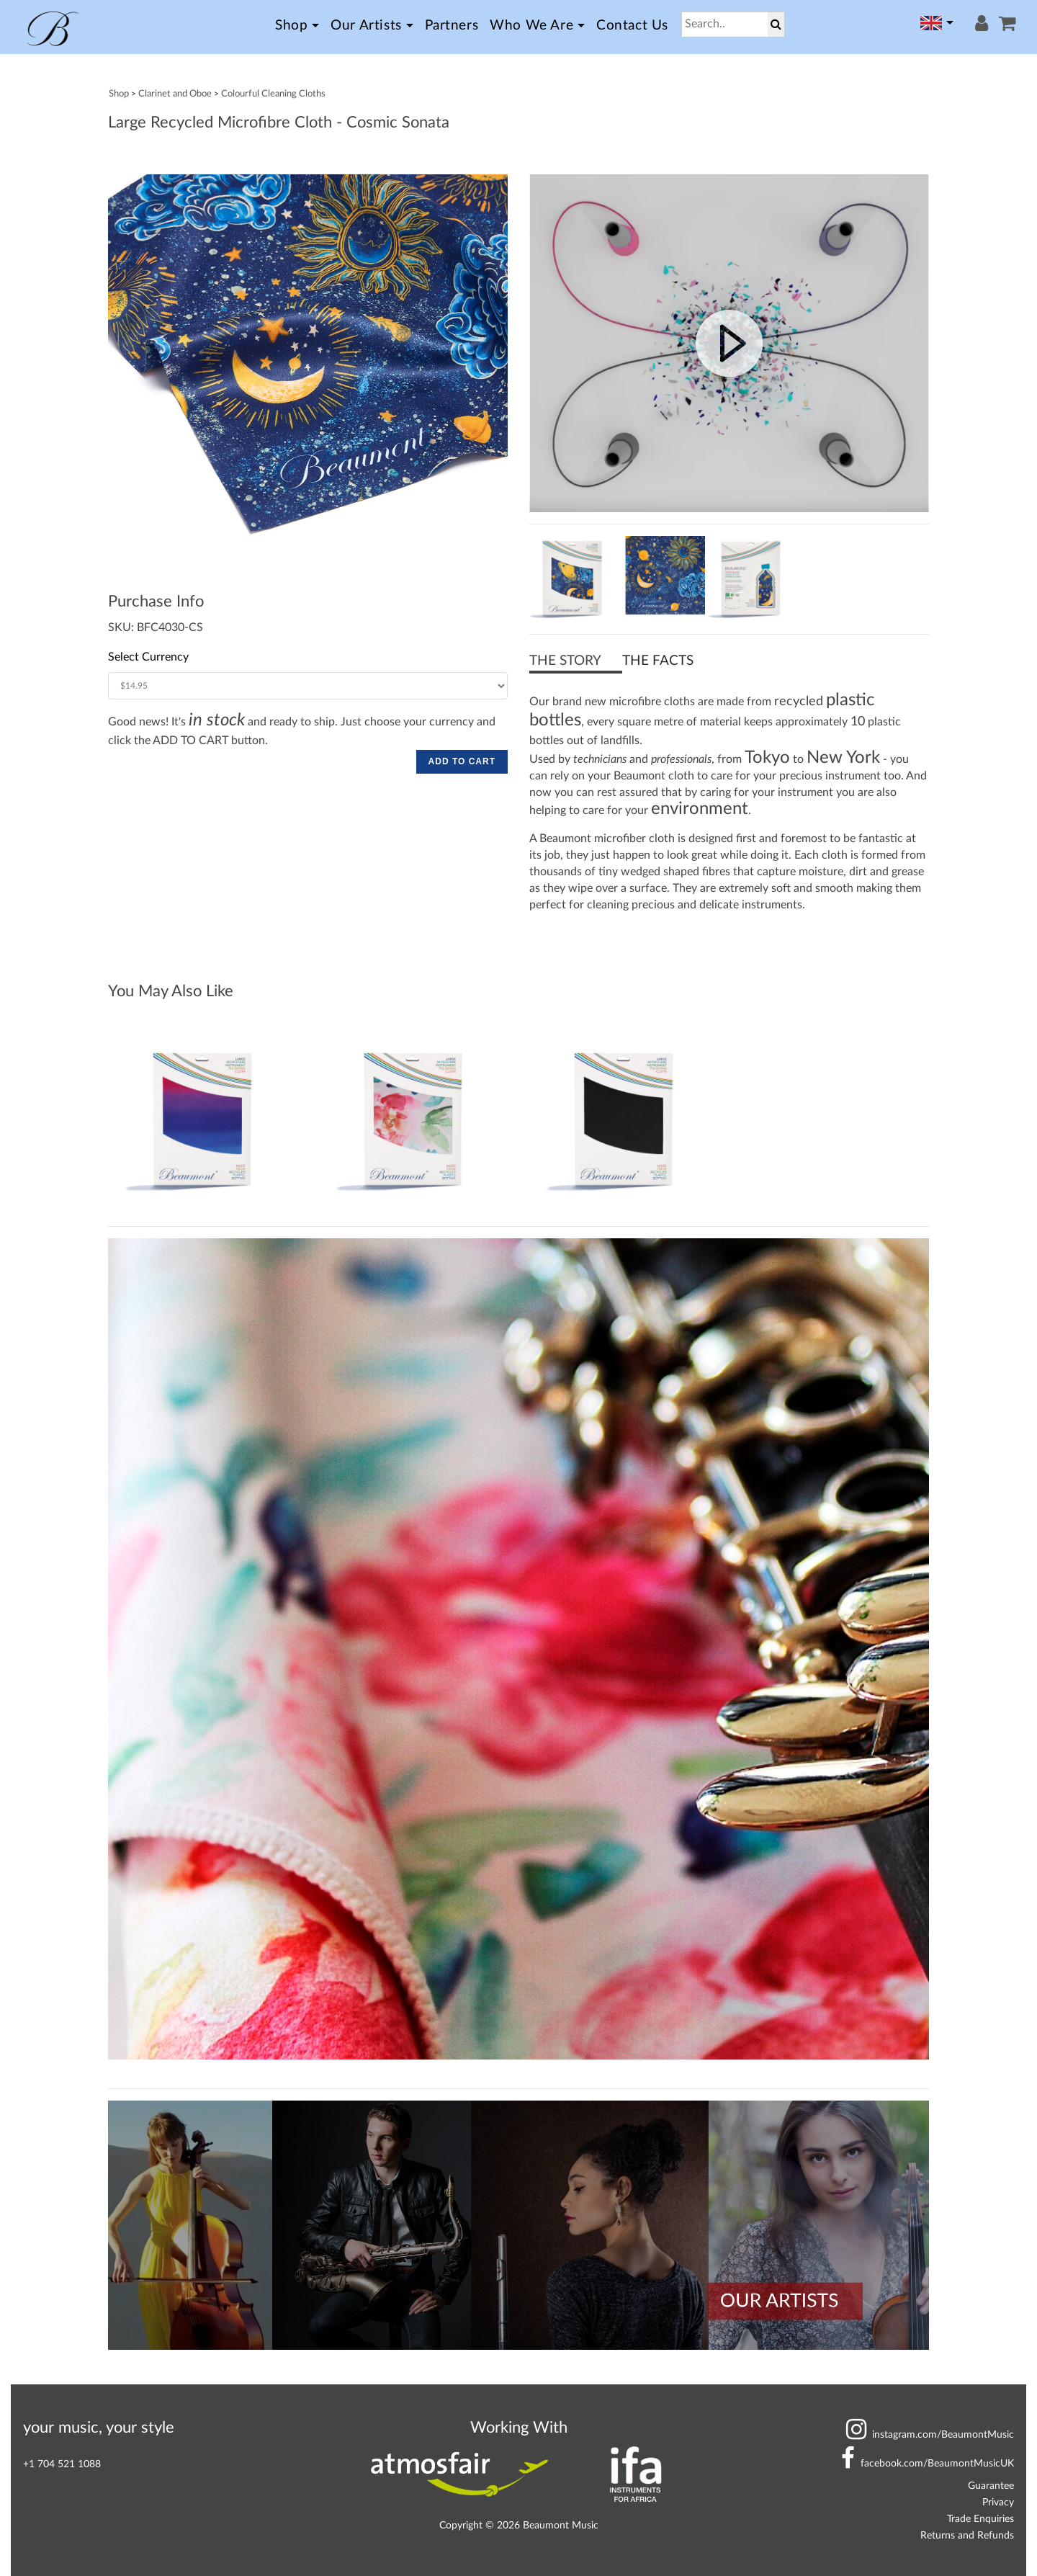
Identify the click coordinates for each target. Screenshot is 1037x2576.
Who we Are (531, 25)
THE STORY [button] (565, 661)
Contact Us (632, 25)
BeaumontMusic (930, 2434)
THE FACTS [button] (657, 661)
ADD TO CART (461, 761)
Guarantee (991, 2485)
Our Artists (366, 25)
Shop (291, 25)
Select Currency (148, 657)
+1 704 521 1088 (62, 2464)
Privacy (998, 2502)
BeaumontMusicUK (927, 2463)
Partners (452, 25)
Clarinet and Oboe (175, 93)
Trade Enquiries (980, 2518)
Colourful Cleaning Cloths (273, 93)
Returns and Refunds (967, 2535)
